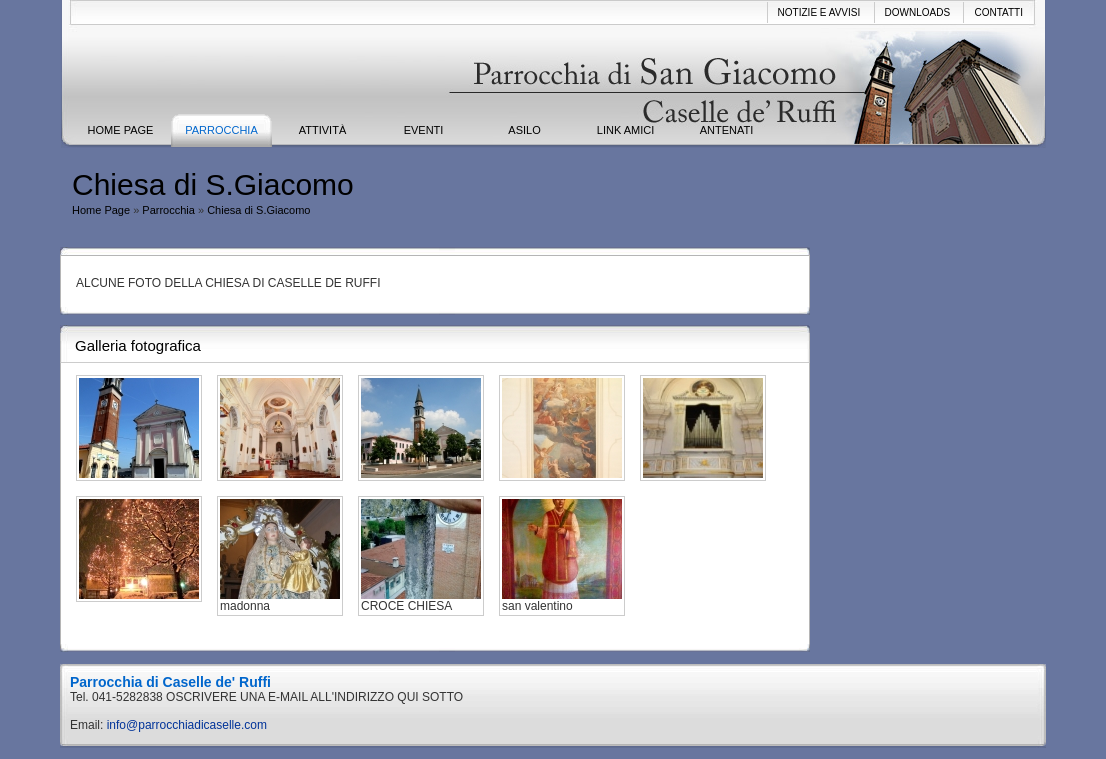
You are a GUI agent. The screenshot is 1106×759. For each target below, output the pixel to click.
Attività (322, 130)
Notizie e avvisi (819, 12)
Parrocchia (221, 130)
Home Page (121, 130)
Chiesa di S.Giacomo (258, 210)
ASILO (524, 130)
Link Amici (625, 130)
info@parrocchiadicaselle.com (187, 725)
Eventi (424, 130)
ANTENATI (727, 130)
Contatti (998, 12)
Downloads (918, 12)
